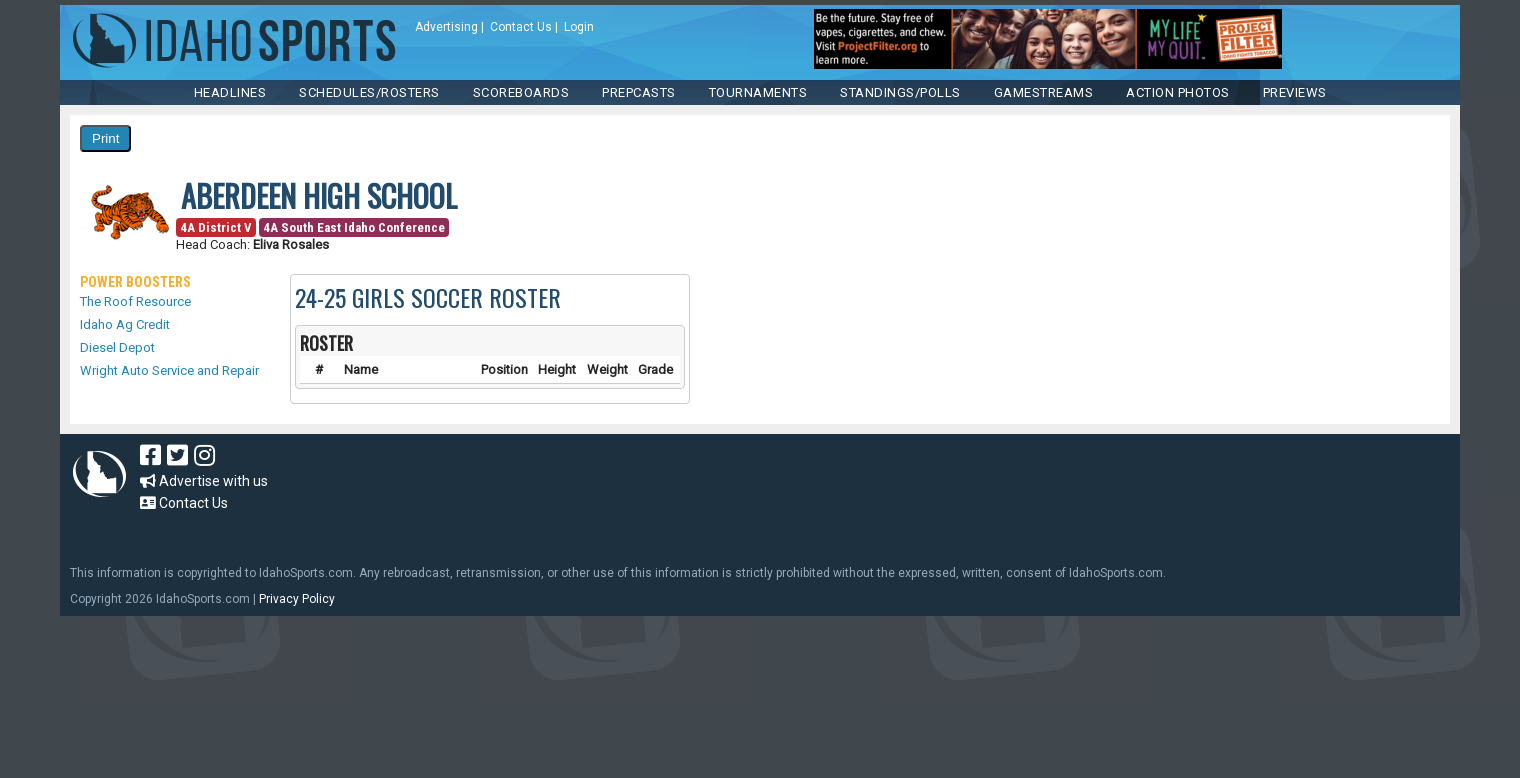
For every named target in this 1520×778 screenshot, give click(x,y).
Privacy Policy (297, 599)
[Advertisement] (704, 489)
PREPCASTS (639, 92)
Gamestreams (1044, 92)
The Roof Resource (135, 301)
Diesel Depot (117, 347)
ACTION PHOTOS (1178, 92)
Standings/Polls (900, 92)
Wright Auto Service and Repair (169, 370)
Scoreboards (521, 92)
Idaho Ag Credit (125, 324)
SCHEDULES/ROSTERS (369, 92)
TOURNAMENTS (758, 92)
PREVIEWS (1295, 92)
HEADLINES (230, 92)
